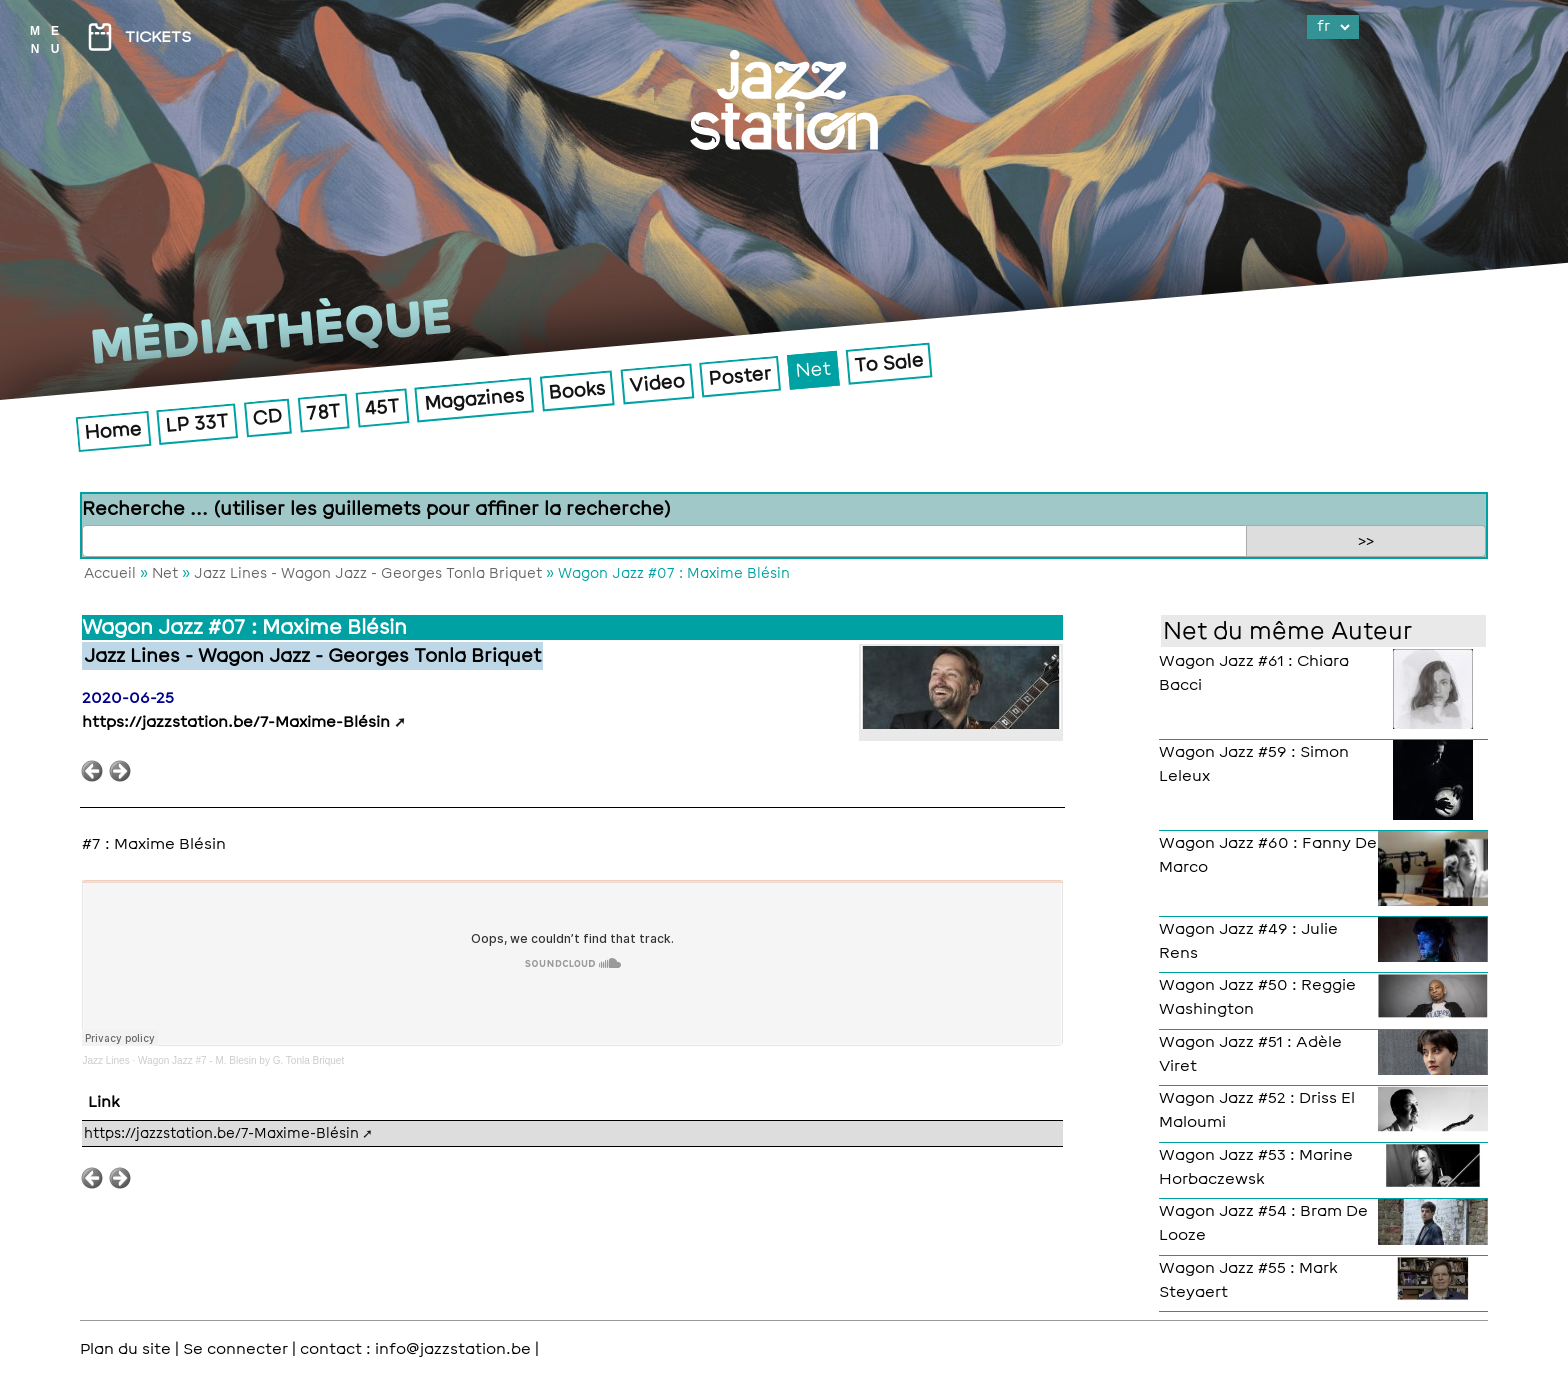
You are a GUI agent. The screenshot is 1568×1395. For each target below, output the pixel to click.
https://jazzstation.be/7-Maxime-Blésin (236, 722)
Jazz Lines (105, 1060)
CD (268, 417)
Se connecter (235, 1349)
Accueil (110, 573)
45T (382, 407)
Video (657, 383)
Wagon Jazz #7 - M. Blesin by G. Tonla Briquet (241, 1060)
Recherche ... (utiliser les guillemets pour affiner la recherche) (376, 509)
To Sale (889, 363)
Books (577, 390)
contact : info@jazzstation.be (415, 1349)
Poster (740, 375)
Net (813, 369)
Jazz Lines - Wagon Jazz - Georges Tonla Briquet (368, 573)
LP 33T (197, 423)
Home (113, 430)
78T (324, 412)
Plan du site (125, 1349)
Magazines (474, 399)
